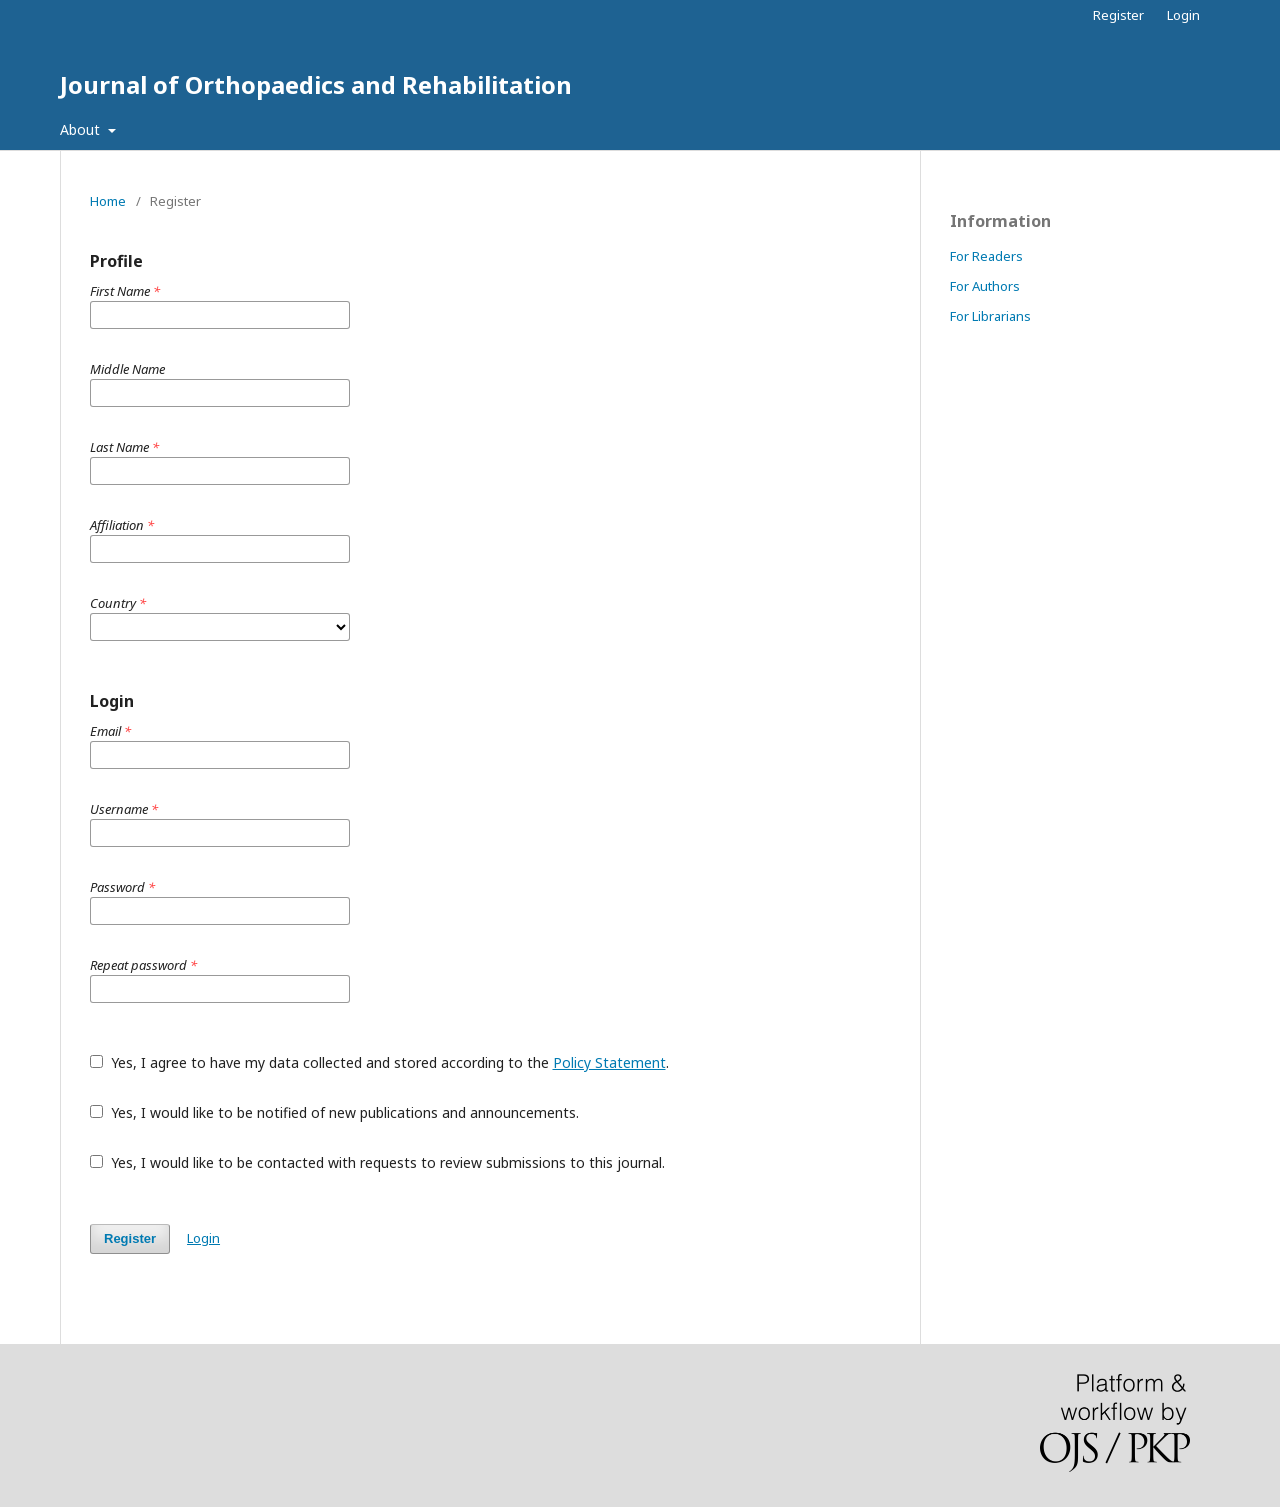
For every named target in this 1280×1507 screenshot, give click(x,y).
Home (108, 201)
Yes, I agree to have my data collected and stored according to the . (379, 1062)
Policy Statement (609, 1062)
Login (1183, 15)
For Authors (985, 286)
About (82, 129)
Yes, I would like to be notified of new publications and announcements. (334, 1112)
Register (1118, 15)
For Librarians (990, 316)
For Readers (986, 256)
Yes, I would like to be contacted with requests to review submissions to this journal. (377, 1162)
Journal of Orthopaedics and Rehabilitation (316, 84)
